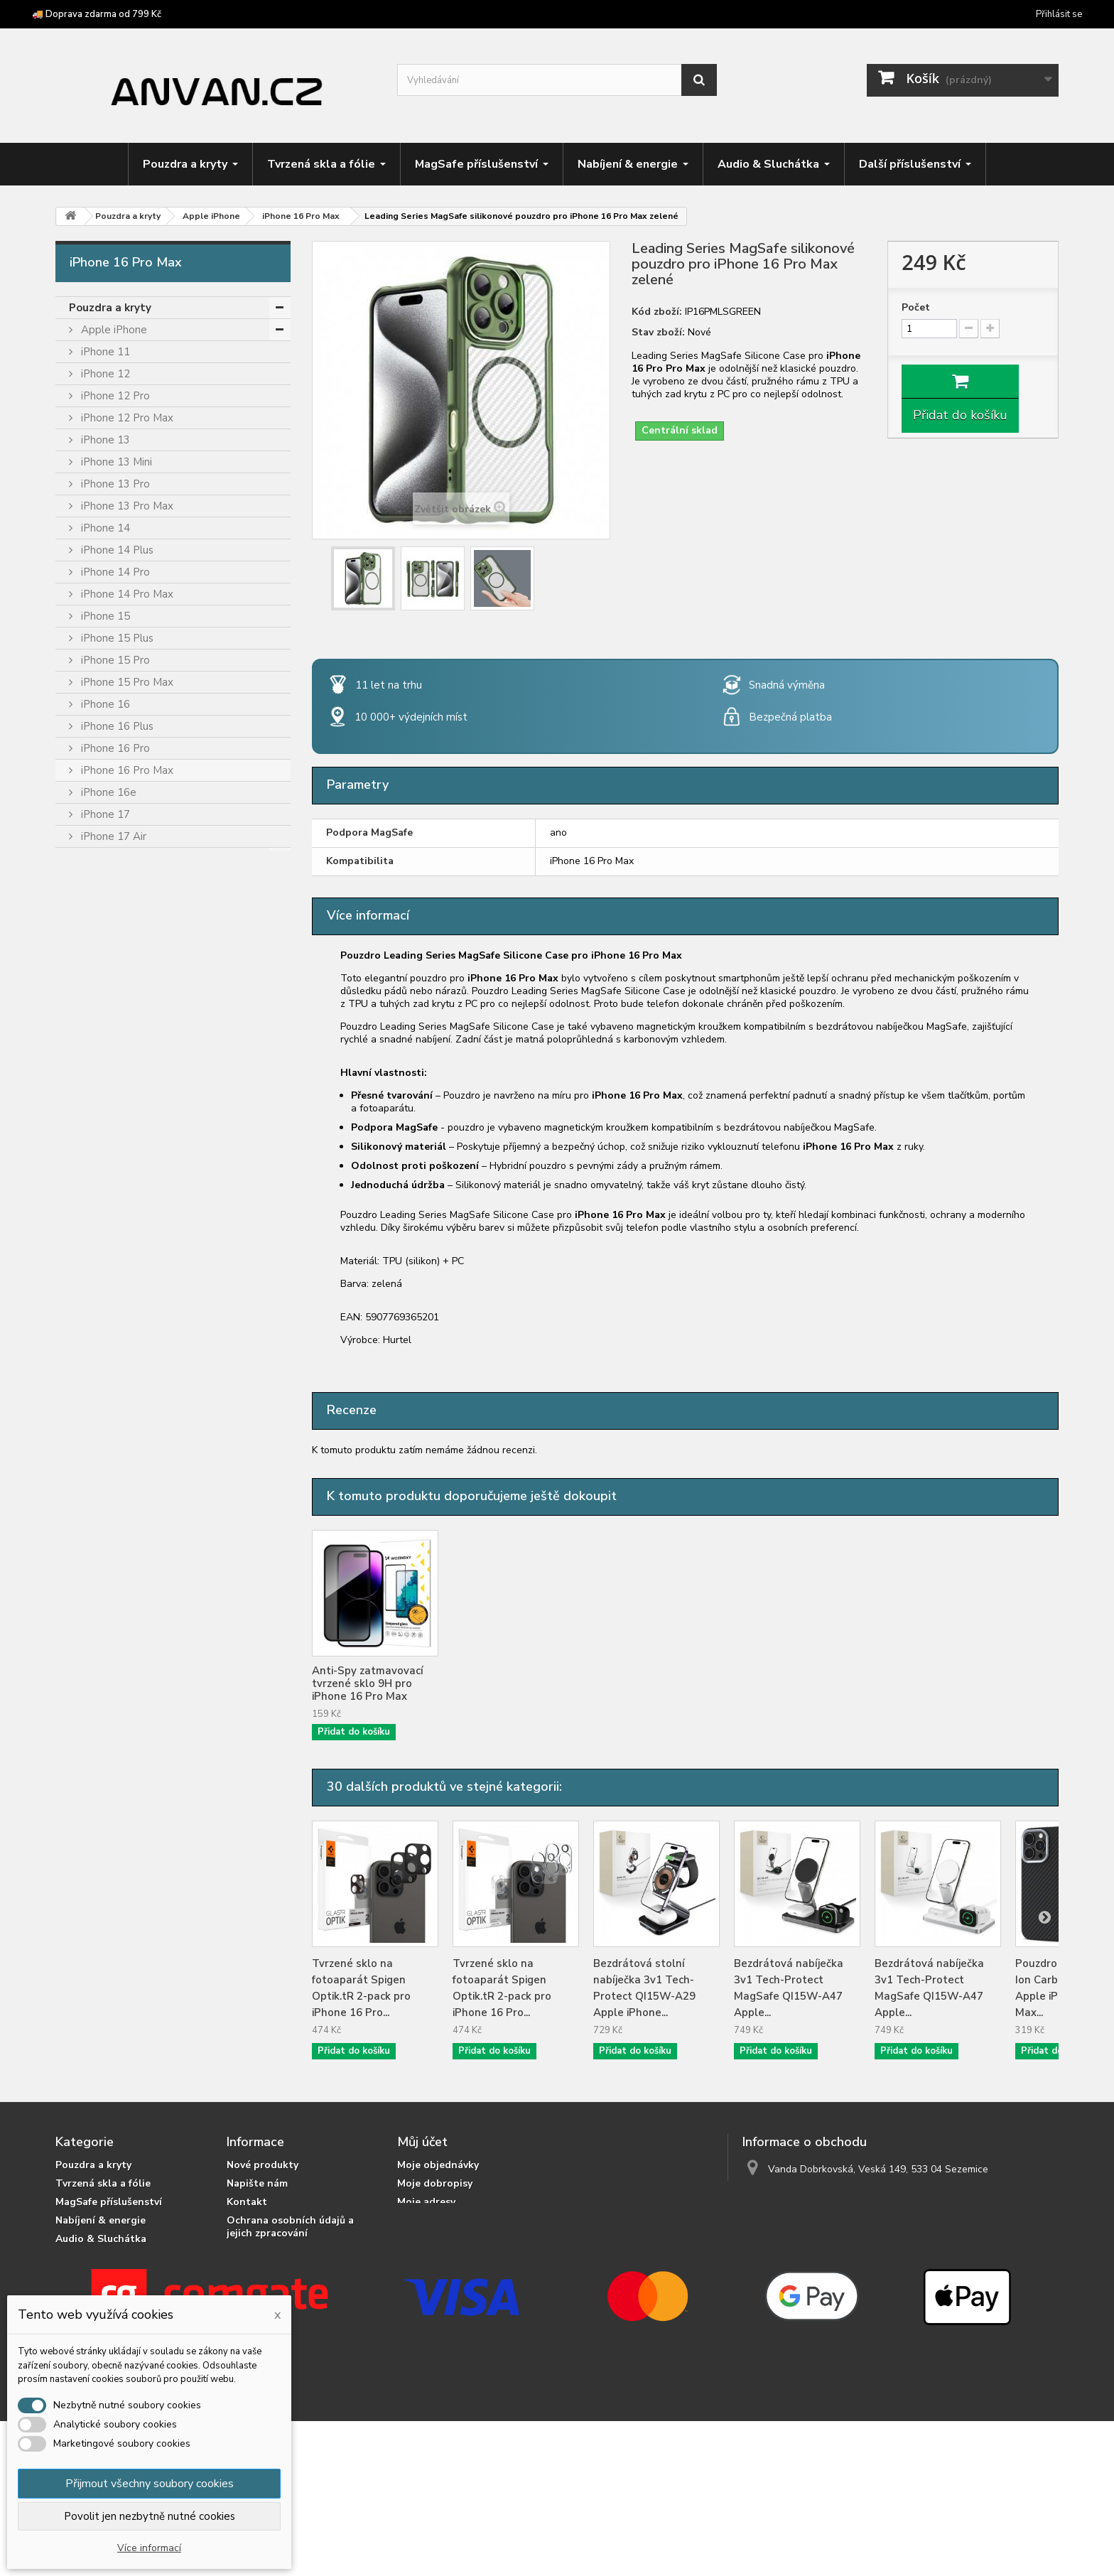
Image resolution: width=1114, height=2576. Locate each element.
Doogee (99, 990)
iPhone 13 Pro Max (125, 506)
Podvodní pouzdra (116, 1762)
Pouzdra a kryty (110, 308)
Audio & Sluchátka (117, 1607)
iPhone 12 (104, 374)
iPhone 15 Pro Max (125, 682)
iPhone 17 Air (112, 836)
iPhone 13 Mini (115, 462)
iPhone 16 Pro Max (125, 770)
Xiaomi (96, 1519)
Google (97, 1057)
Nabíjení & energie (116, 1585)
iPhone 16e (107, 792)
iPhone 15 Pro (114, 660)
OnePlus (99, 1255)
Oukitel (97, 1299)
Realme (98, 1343)
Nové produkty (262, 2165)
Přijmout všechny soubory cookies (149, 2483)
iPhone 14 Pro (114, 572)
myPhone (102, 1211)
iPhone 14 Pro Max (125, 594)
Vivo (90, 1497)
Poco (92, 1321)
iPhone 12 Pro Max (125, 418)
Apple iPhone (112, 330)
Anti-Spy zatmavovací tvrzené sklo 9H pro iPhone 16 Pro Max (789, 1683)
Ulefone (98, 1431)
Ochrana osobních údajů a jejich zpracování (290, 2227)
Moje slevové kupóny (447, 2239)
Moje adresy (426, 2202)
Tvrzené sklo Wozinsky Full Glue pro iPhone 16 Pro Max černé (653, 1683)
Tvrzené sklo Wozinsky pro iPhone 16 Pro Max (370, 1677)
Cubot (95, 968)
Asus (91, 902)
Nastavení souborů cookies (462, 2257)
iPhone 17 (104, 814)
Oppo (93, 1277)
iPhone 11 (104, 352)
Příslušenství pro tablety (134, 1695)
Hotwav (99, 1123)
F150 (92, 1013)
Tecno (95, 1409)
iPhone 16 (104, 704)
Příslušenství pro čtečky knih (143, 1717)
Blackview (104, 924)
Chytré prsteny (108, 1739)
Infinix (93, 1167)
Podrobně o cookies (275, 2251)
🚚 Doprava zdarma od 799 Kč (96, 14)
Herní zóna (96, 1651)
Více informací (149, 2548)
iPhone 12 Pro (114, 396)
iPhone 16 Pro (114, 748)
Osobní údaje (429, 2220)
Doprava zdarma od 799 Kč (291, 2288)
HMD (92, 1079)
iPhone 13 (104, 440)
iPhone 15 (104, 616)
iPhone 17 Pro (114, 858)
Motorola (102, 1189)
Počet (916, 307)
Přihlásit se (1059, 14)
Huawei (98, 1145)
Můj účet (422, 2141)
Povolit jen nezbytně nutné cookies (149, 2516)
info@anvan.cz (834, 2195)
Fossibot (101, 1035)
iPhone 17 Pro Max (125, 880)
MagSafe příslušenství (127, 1563)
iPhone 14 (104, 528)
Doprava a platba (269, 2270)
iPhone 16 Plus (115, 726)
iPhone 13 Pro (114, 484)
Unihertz (99, 1475)
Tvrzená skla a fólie (120, 1541)
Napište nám (257, 2183)
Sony (91, 1387)
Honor (95, 1101)
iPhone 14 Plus (115, 550)
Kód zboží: (657, 312)
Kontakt (247, 2202)
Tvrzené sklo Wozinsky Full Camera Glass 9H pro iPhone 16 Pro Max (511, 1683)
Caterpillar (105, 946)
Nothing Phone (116, 1233)
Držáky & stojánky (115, 1629)
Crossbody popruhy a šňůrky (141, 1673)
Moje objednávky (438, 2165)
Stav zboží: (658, 332)
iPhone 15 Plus (115, 638)
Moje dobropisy (434, 2183)
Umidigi (97, 1453)
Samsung (101, 1365)
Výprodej (92, 1784)
